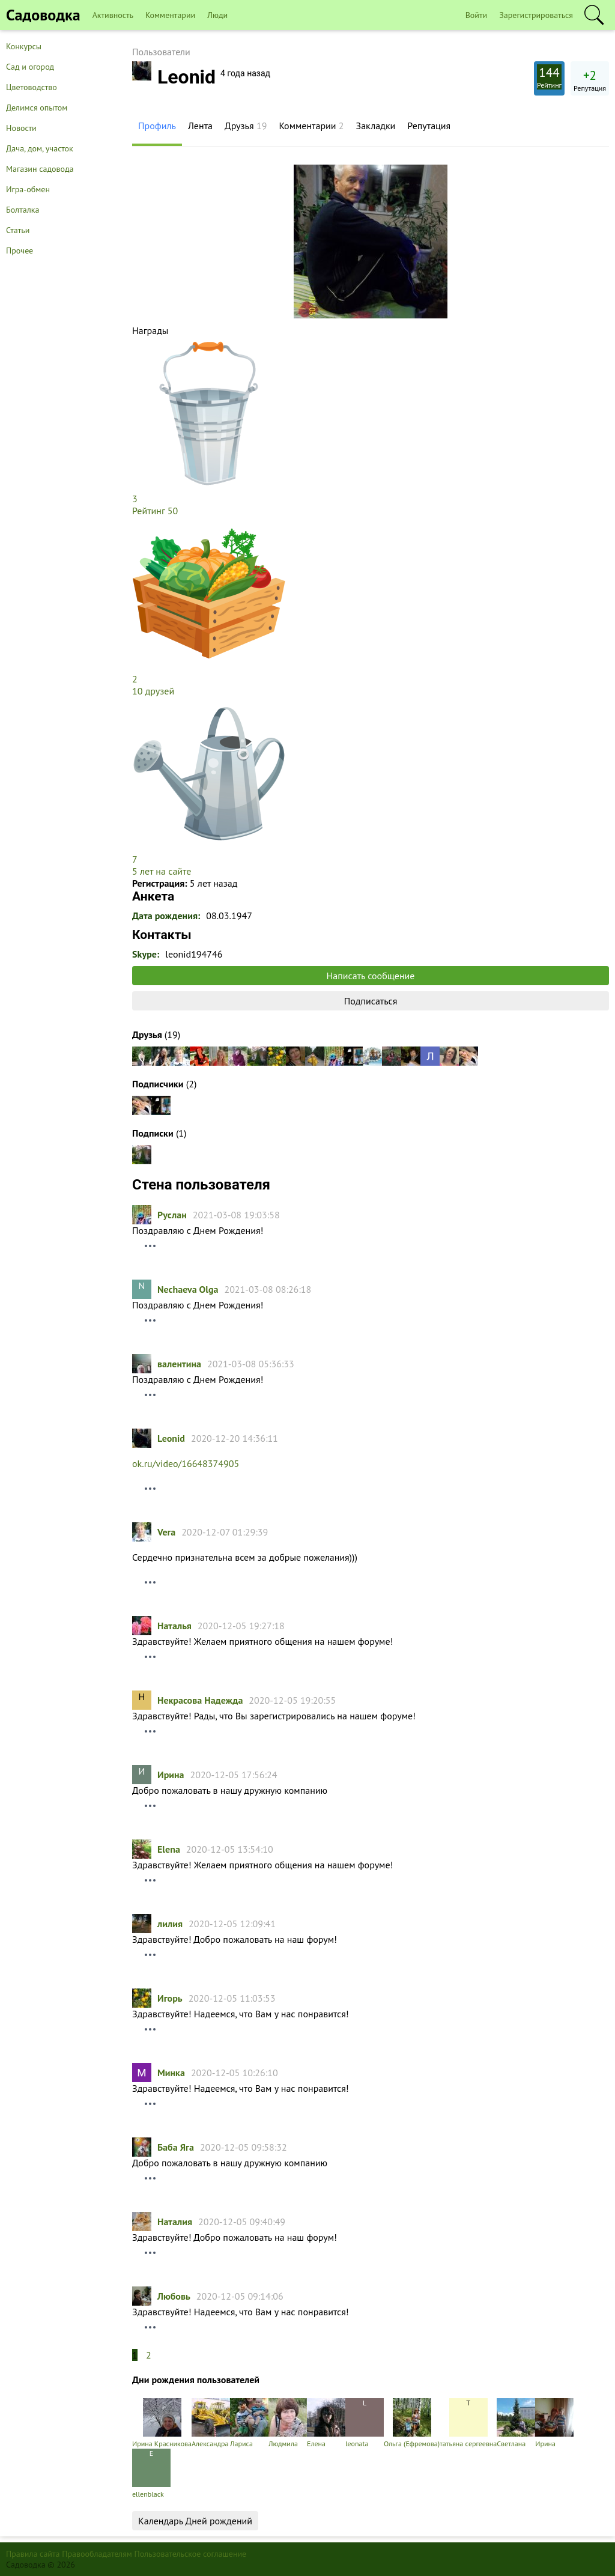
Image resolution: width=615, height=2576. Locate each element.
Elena (168, 1849)
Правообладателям (97, 2553)
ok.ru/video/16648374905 (185, 1463)
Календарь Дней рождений (195, 2521)
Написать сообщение (371, 976)
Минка (171, 2073)
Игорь (170, 1998)
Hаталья (174, 1626)
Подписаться (371, 1001)
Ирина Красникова (162, 2423)
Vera (166, 1532)
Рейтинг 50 (155, 511)
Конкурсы (23, 46)
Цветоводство (31, 87)
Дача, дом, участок (39, 148)
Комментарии (170, 15)
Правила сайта (33, 2553)
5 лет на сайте (161, 871)
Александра (211, 2423)
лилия (170, 1924)
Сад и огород (30, 66)
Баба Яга (175, 2147)
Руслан (172, 1215)
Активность (112, 15)
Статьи (17, 230)
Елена (326, 2423)
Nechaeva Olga (187, 1289)
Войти (476, 15)
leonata (364, 2423)
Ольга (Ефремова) (412, 2423)
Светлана (516, 2423)
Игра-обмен (28, 189)
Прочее (19, 250)
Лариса (249, 2423)
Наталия (174, 2222)
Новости (21, 128)
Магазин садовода (40, 168)
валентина (179, 1364)
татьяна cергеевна (468, 2423)
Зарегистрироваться (536, 15)
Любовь (173, 2296)
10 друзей (153, 691)
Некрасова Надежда (200, 1700)
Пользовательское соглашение (191, 2553)
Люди (217, 15)
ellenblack (151, 2474)
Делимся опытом (36, 107)
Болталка (22, 209)
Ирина (170, 1775)
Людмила (287, 2423)
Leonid (171, 1438)
